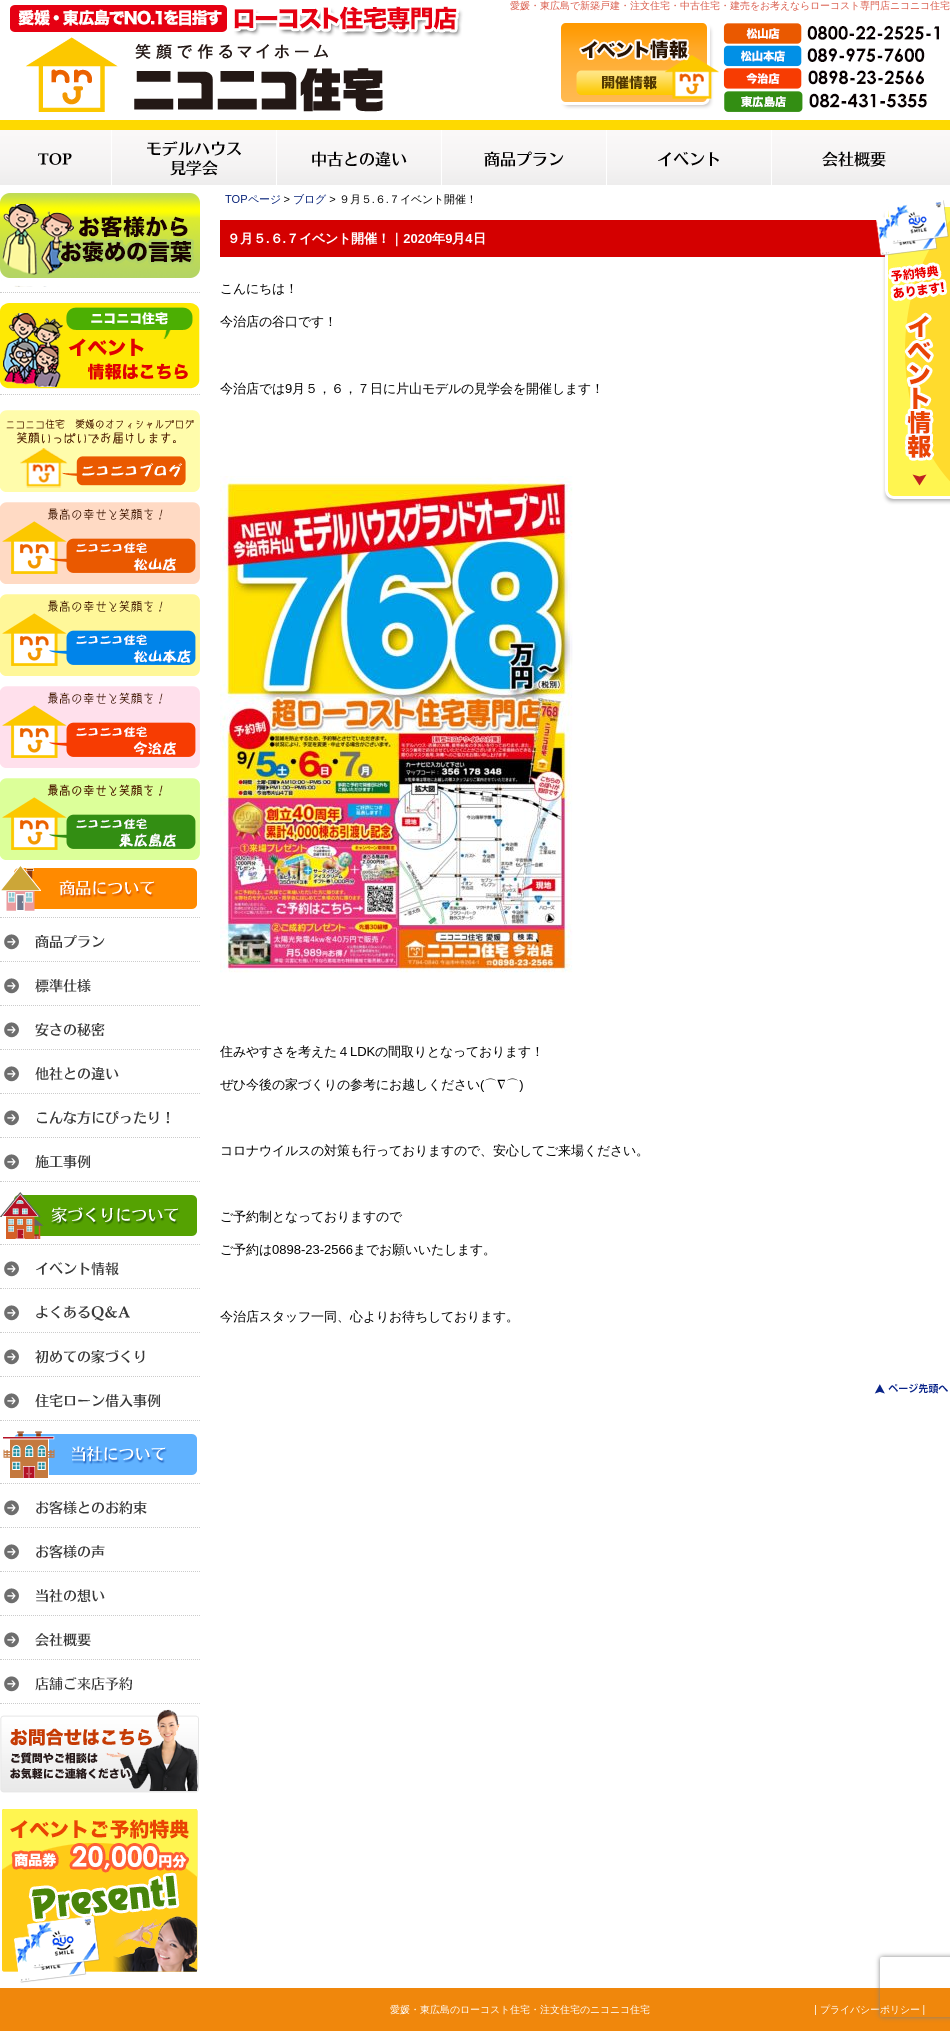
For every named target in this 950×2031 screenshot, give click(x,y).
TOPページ (253, 199)
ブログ (309, 199)
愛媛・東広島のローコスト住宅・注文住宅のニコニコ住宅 (520, 2009)
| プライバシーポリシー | (869, 2009)
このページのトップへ (899, 1388)
